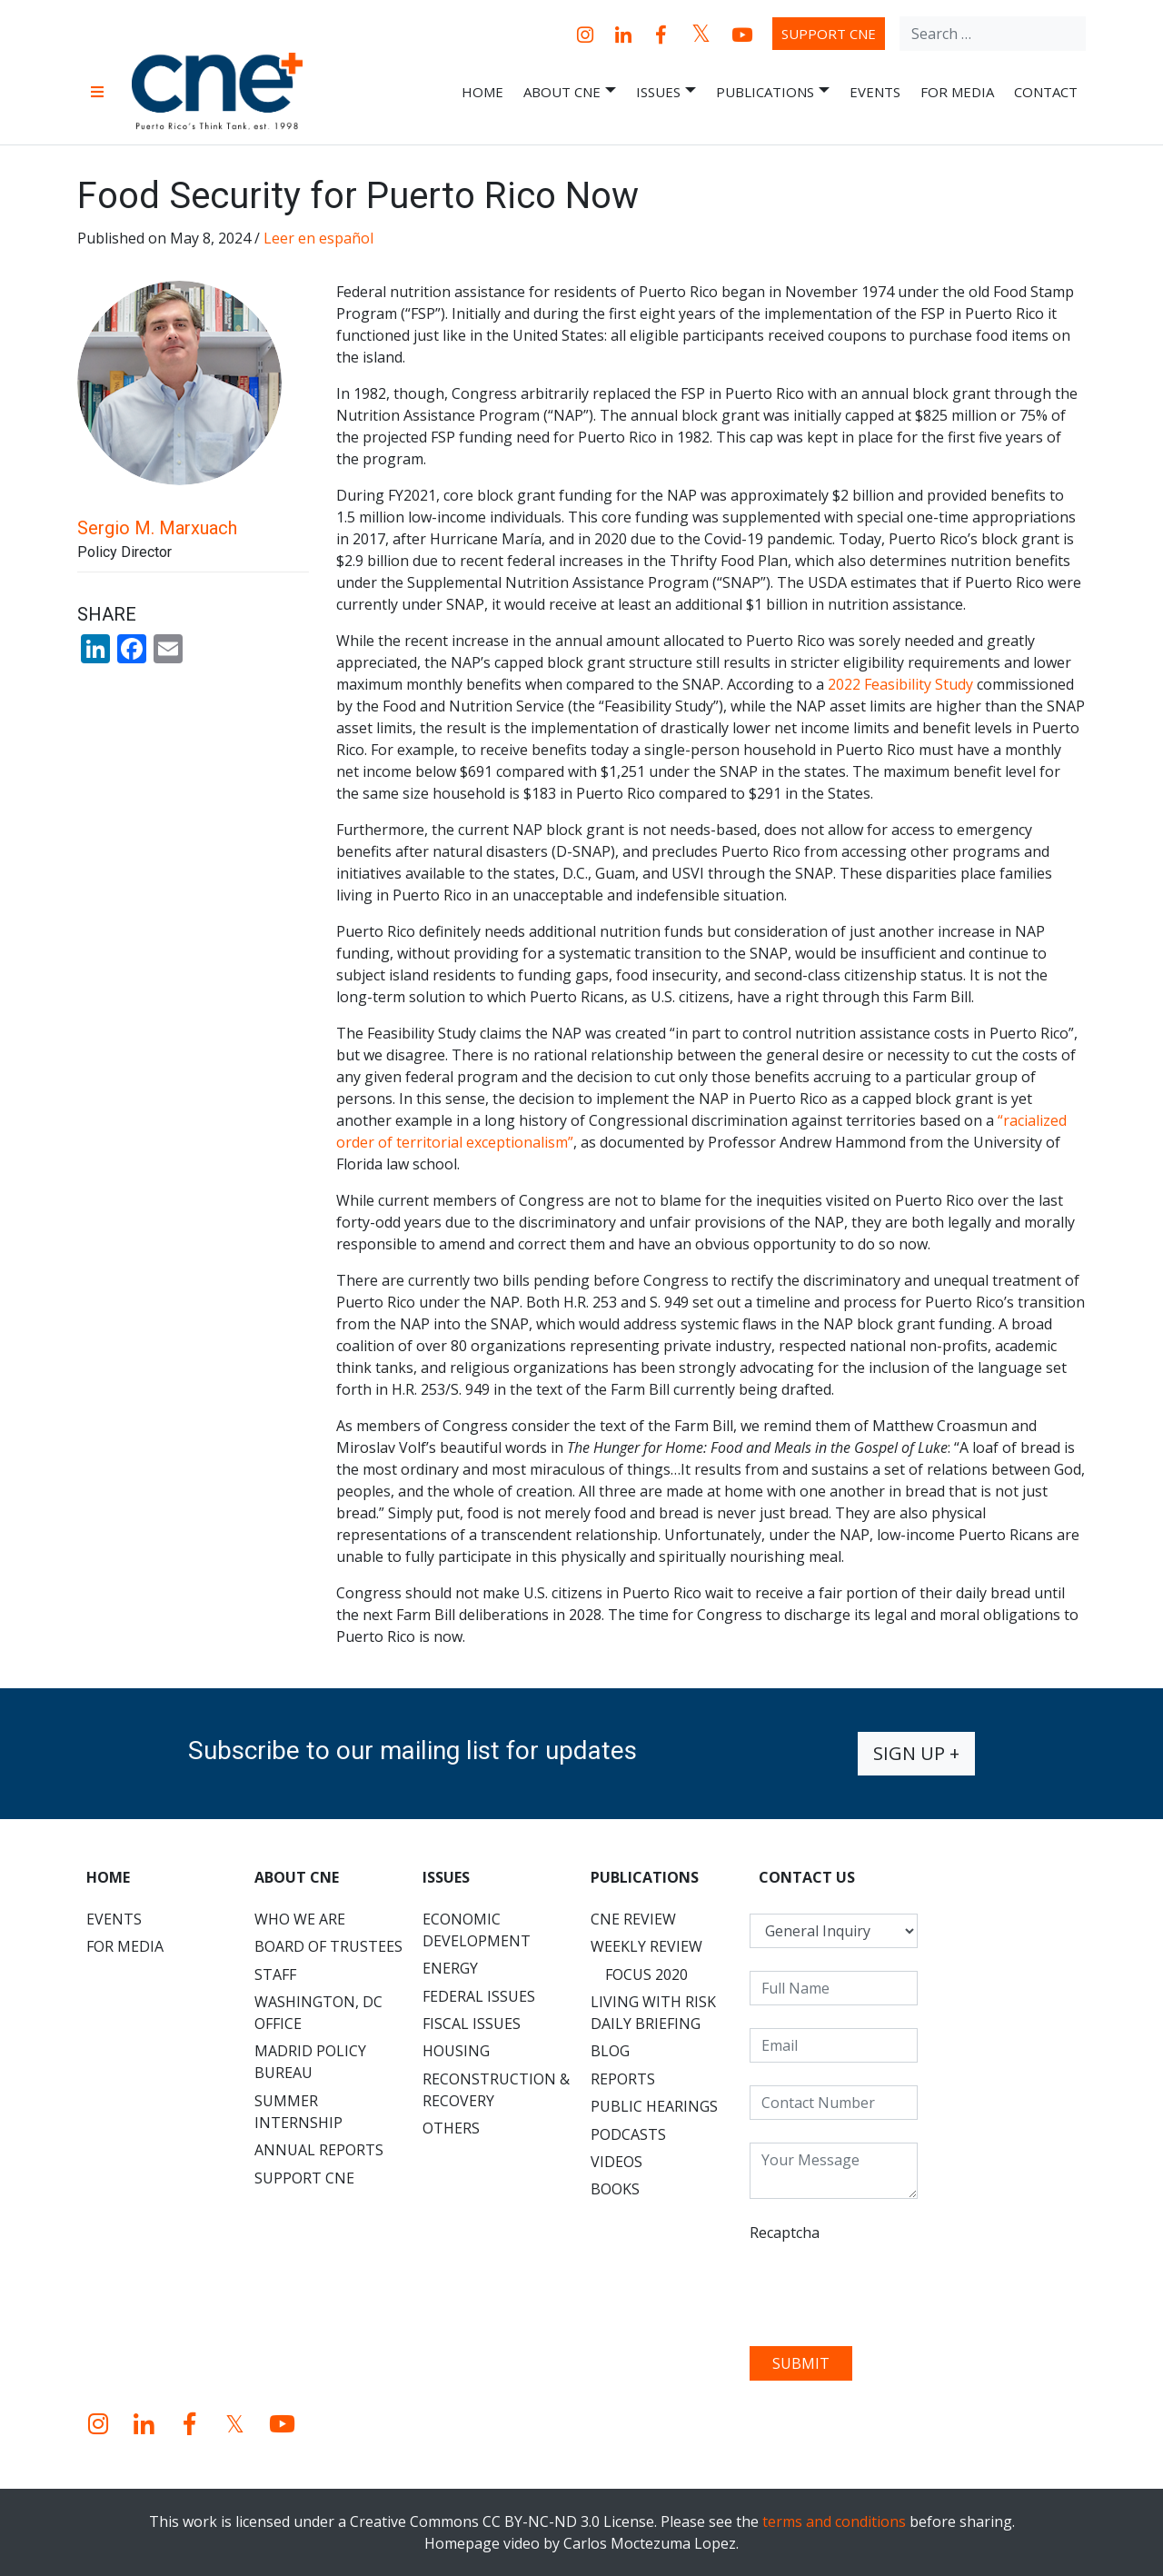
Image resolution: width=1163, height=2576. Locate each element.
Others (451, 2128)
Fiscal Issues (471, 2024)
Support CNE (828, 34)
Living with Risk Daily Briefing (653, 2013)
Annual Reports (318, 2150)
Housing (456, 2051)
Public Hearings (654, 2106)
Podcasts (628, 2134)
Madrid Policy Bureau (310, 2062)
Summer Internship (298, 2112)
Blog (610, 2051)
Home (482, 92)
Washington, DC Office (318, 2013)
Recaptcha (785, 2233)
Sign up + (916, 1753)
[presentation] (888, 2288)
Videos (616, 2162)
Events (875, 92)
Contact (1046, 92)
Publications (773, 92)
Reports (623, 2079)
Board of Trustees (328, 1946)
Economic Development (476, 1930)
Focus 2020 (646, 1974)
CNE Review (633, 1919)
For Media (957, 92)
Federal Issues (478, 1996)
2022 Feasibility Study (900, 684)
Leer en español (318, 238)
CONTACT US (807, 1877)
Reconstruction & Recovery (496, 2090)
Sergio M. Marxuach (157, 528)
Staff (275, 1974)
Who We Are (299, 1919)
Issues (666, 92)
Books (615, 2189)
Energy (450, 1968)
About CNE (569, 92)
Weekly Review (646, 1946)
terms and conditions (834, 2521)
